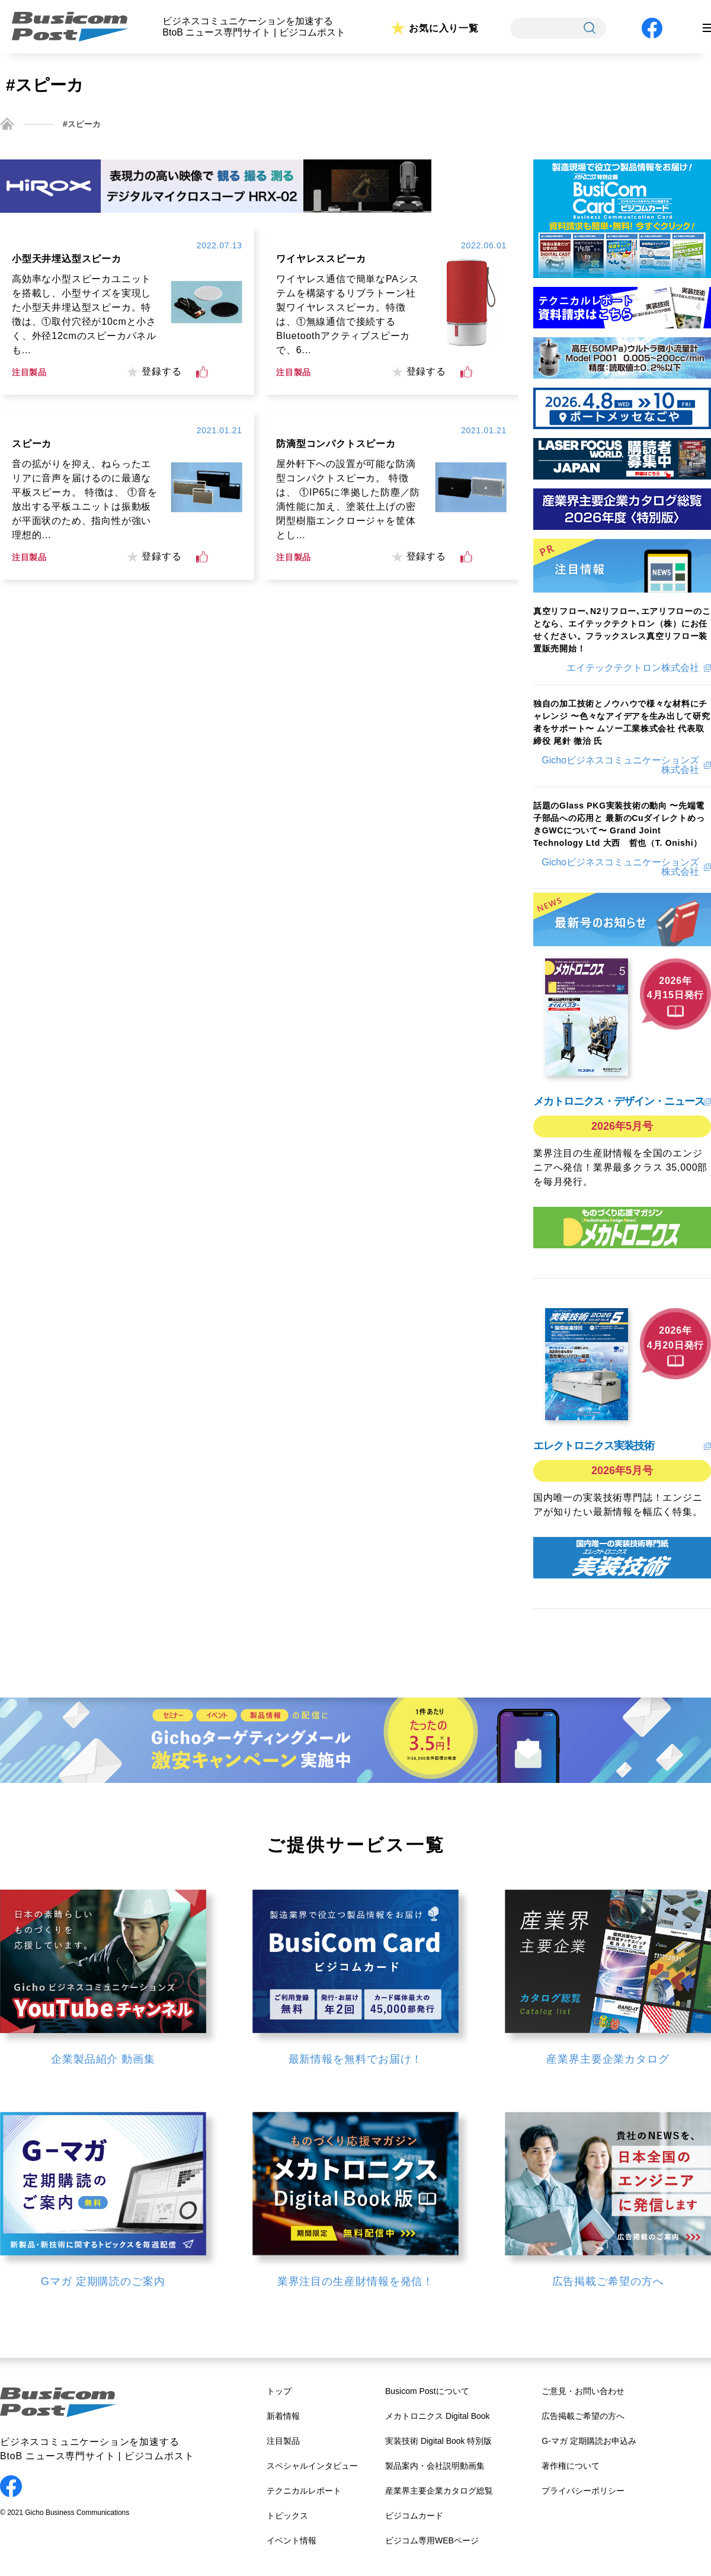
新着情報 (283, 2416)
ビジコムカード (414, 2515)
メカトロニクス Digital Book (437, 2416)
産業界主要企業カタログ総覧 (439, 2490)
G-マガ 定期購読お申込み (589, 2441)
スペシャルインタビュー (312, 2465)
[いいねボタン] (202, 372)
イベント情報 (291, 2540)
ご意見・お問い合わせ (583, 2391)
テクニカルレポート (304, 2490)
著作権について (571, 2465)
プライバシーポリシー (583, 2490)
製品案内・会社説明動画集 (435, 2465)
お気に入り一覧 (444, 28)
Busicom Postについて (427, 2391)
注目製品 (283, 2441)
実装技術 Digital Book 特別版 (438, 2441)
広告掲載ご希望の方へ (583, 2416)
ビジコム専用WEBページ (432, 2540)
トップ (279, 2391)
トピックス (287, 2515)
